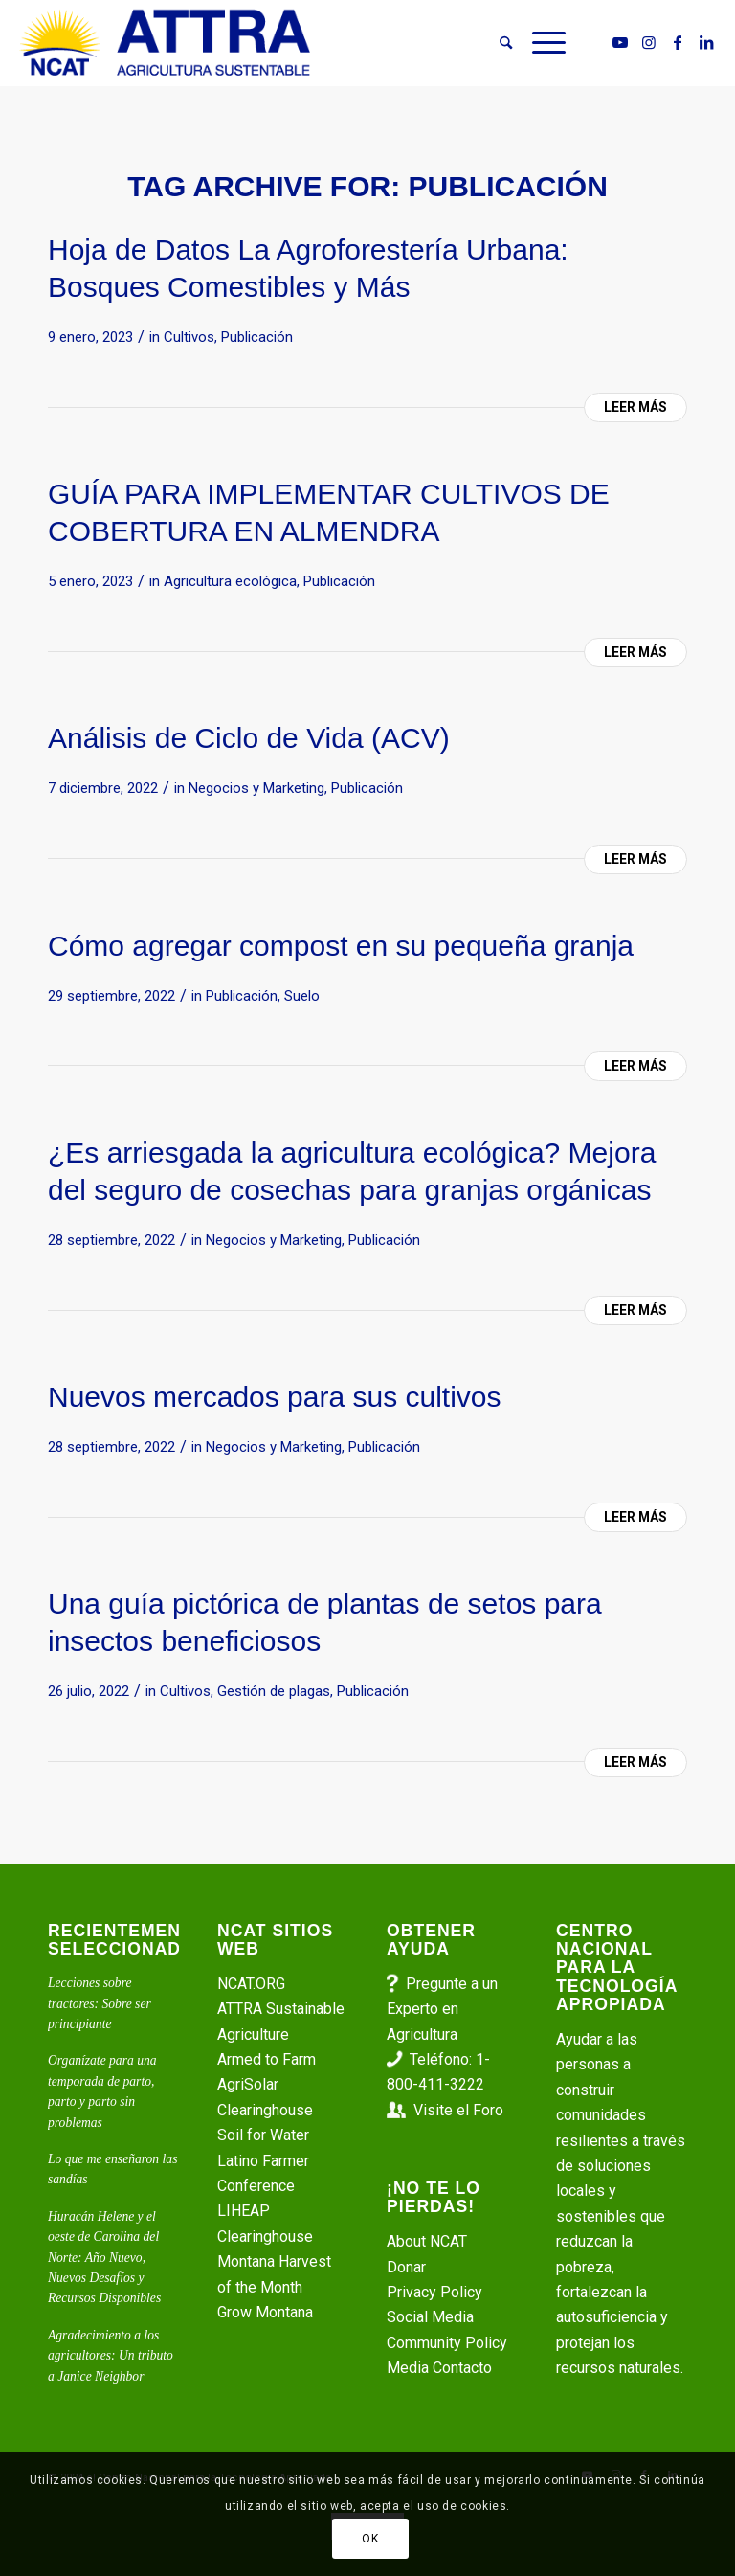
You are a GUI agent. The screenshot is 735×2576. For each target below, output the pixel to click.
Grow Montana (265, 2312)
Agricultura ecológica (230, 581)
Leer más (635, 407)
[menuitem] (506, 43)
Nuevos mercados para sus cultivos (274, 1396)
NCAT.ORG (251, 1984)
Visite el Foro (458, 2110)
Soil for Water (263, 2135)
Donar (406, 2267)
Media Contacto (439, 2368)
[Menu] (544, 43)
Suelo (302, 996)
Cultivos (189, 337)
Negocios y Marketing (256, 788)
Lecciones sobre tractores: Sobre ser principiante (99, 2003)
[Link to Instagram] (649, 42)
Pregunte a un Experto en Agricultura (442, 2009)
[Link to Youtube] (620, 42)
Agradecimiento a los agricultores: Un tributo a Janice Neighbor (110, 2356)
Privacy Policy (434, 2292)
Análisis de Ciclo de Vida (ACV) (249, 738)
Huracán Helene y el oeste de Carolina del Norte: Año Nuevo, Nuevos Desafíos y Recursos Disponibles (104, 2257)
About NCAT (427, 2241)
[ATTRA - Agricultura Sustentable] (164, 43)
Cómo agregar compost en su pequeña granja (341, 945)
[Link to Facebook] (677, 42)
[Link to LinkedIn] (706, 42)
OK (370, 2538)
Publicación (257, 337)
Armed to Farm (266, 2059)
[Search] (506, 43)
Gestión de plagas (273, 1691)
